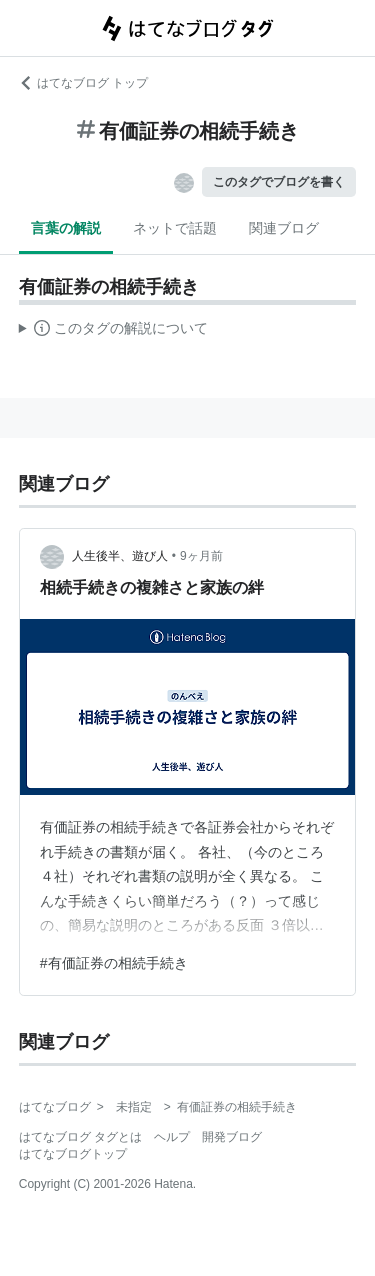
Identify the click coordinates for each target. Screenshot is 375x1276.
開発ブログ (232, 1137)
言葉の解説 (66, 228)
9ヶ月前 (201, 556)
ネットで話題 (175, 228)
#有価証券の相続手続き (114, 963)
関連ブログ (284, 228)
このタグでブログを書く (279, 182)
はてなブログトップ (73, 1154)
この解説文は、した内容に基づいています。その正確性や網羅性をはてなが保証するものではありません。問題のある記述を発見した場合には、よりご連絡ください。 (113, 331)
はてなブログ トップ (83, 83)
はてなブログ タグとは (80, 1137)
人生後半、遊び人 (120, 556)
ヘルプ (172, 1137)
